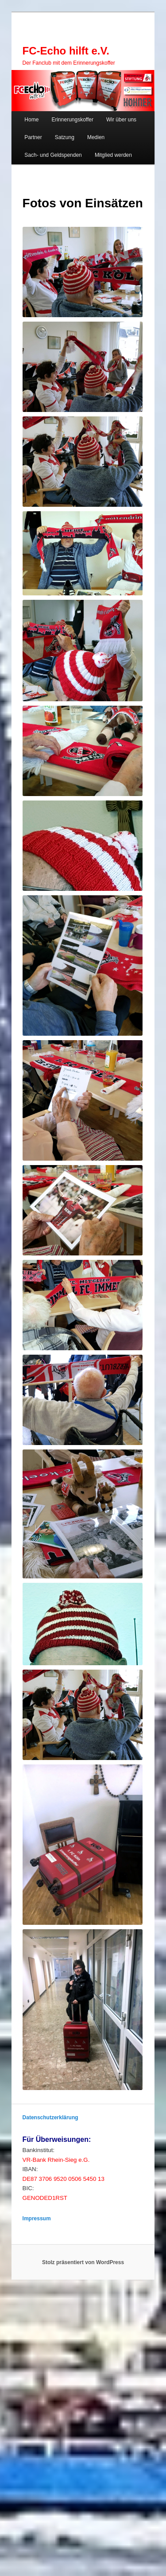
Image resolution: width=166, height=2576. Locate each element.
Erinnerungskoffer (72, 120)
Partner (33, 137)
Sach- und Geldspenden (52, 155)
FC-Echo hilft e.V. (66, 51)
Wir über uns (121, 120)
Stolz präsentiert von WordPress (83, 2262)
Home (31, 120)
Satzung (64, 137)
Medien (95, 137)
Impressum (37, 2218)
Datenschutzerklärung (50, 2117)
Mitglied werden (113, 155)
